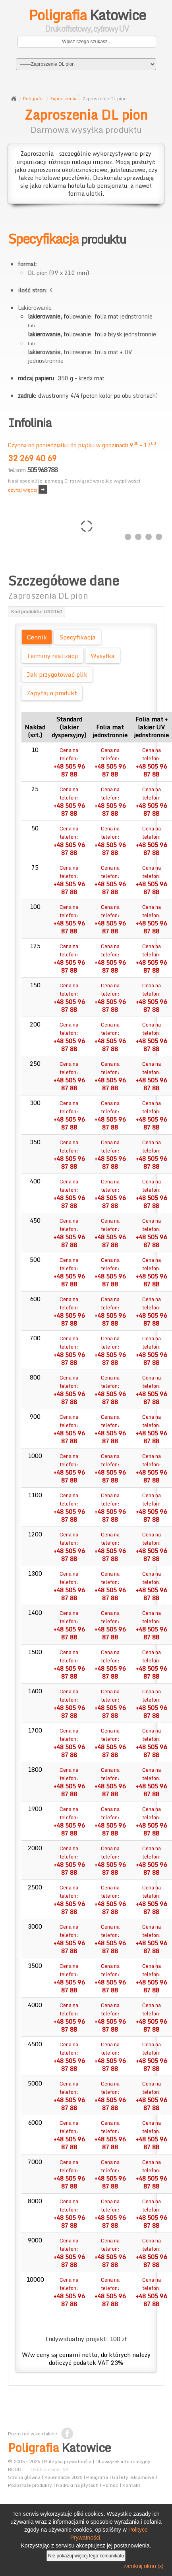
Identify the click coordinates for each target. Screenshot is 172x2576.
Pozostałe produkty (30, 2485)
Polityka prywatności (67, 2461)
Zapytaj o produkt (52, 693)
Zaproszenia (63, 98)
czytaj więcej (22, 490)
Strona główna (13, 98)
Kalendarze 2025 (63, 2477)
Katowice (87, 22)
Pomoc (110, 2485)
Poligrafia (33, 98)
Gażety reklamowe (133, 2477)
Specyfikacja (77, 637)
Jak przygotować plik (57, 674)
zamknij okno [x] (143, 2566)
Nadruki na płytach (77, 2485)
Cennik (37, 637)
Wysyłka (103, 655)
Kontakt (131, 2485)
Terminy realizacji (52, 655)
